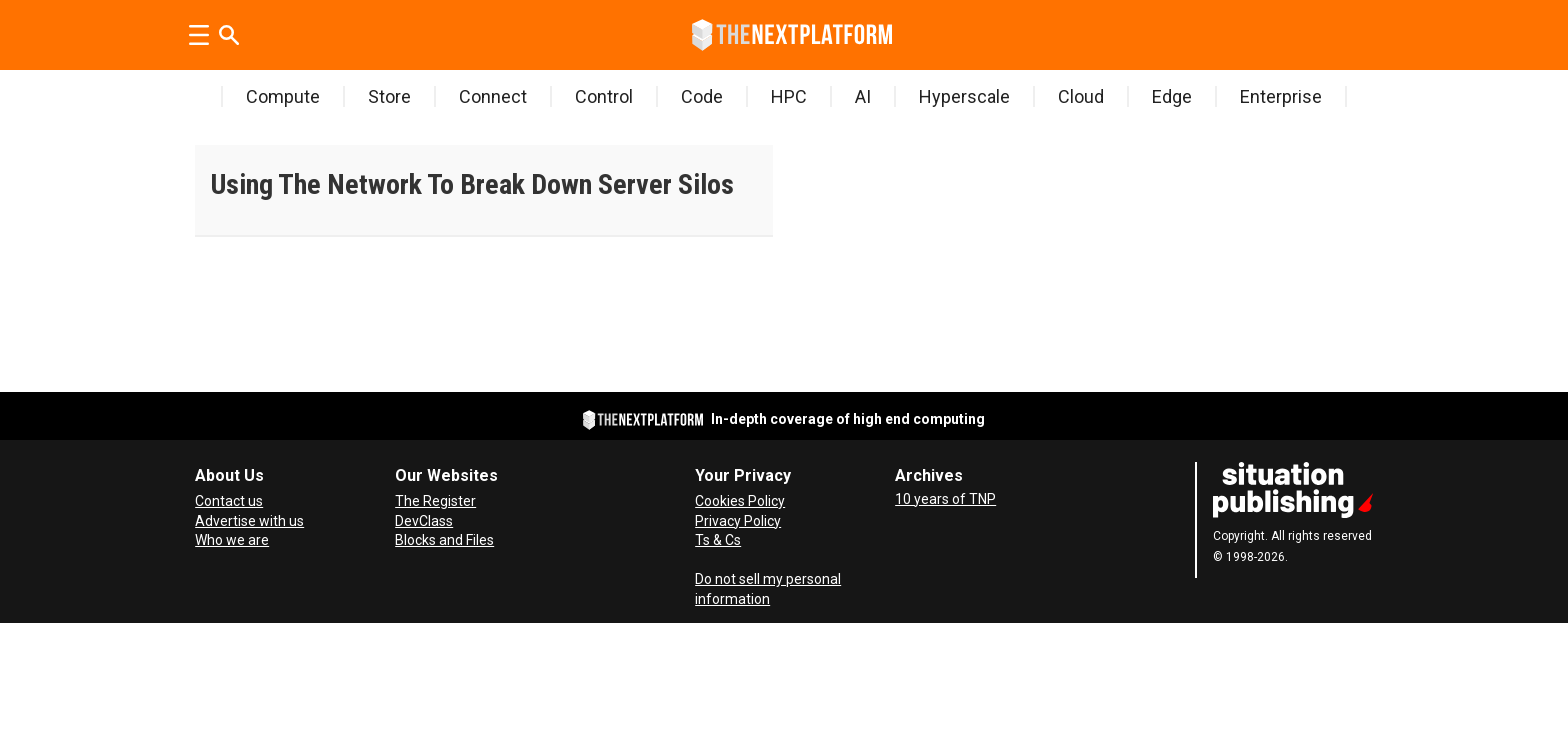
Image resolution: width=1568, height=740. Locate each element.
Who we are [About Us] (232, 540)
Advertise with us (249, 521)
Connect (493, 96)
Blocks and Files (444, 540)
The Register (435, 501)
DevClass (424, 521)
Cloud (1081, 96)
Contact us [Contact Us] (229, 501)
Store (389, 96)
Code (702, 96)
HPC (789, 96)
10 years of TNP (945, 499)
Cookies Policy (740, 501)
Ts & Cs (718, 540)
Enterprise (1281, 96)
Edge (1172, 96)
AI (863, 96)
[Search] (229, 35)
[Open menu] (199, 35)
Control (604, 96)
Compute (283, 96)
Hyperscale (964, 96)
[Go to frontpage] (792, 35)
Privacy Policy (738, 521)
